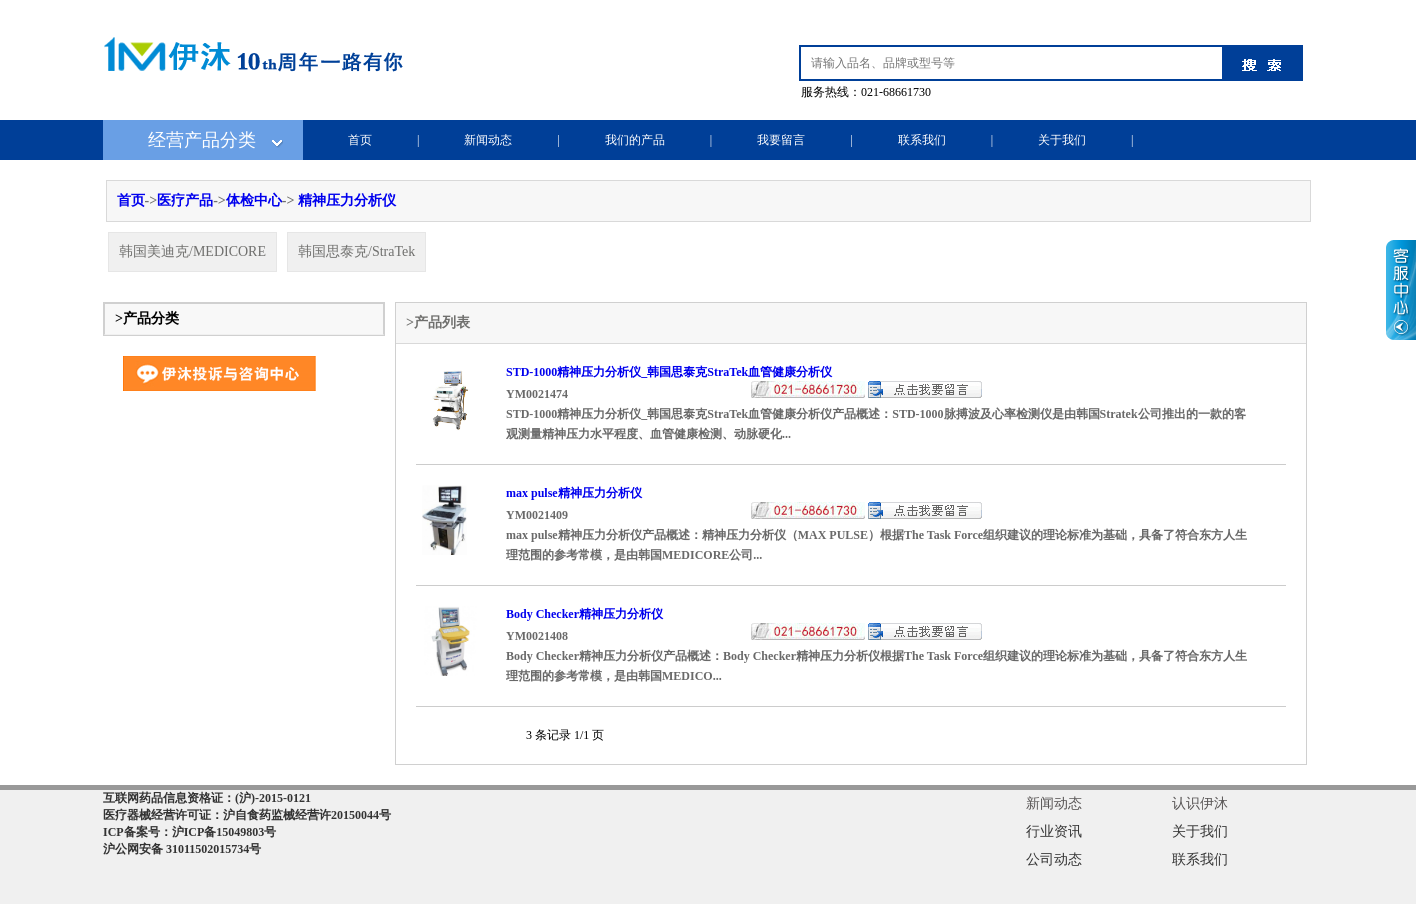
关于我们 (1062, 140)
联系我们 (922, 140)
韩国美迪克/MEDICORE (192, 251)
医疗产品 (185, 200)
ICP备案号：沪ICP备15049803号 (189, 832)
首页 (360, 140)
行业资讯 (1054, 831)
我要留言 (781, 140)
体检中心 (254, 200)
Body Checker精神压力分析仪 (584, 614)
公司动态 (1054, 859)
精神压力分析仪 (347, 200)
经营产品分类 (202, 140)
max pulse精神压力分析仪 (574, 493)
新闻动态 (488, 140)
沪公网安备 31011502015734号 (182, 849)
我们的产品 (635, 140)
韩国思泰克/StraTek (356, 251)
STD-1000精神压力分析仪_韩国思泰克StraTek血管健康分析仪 (669, 372)
